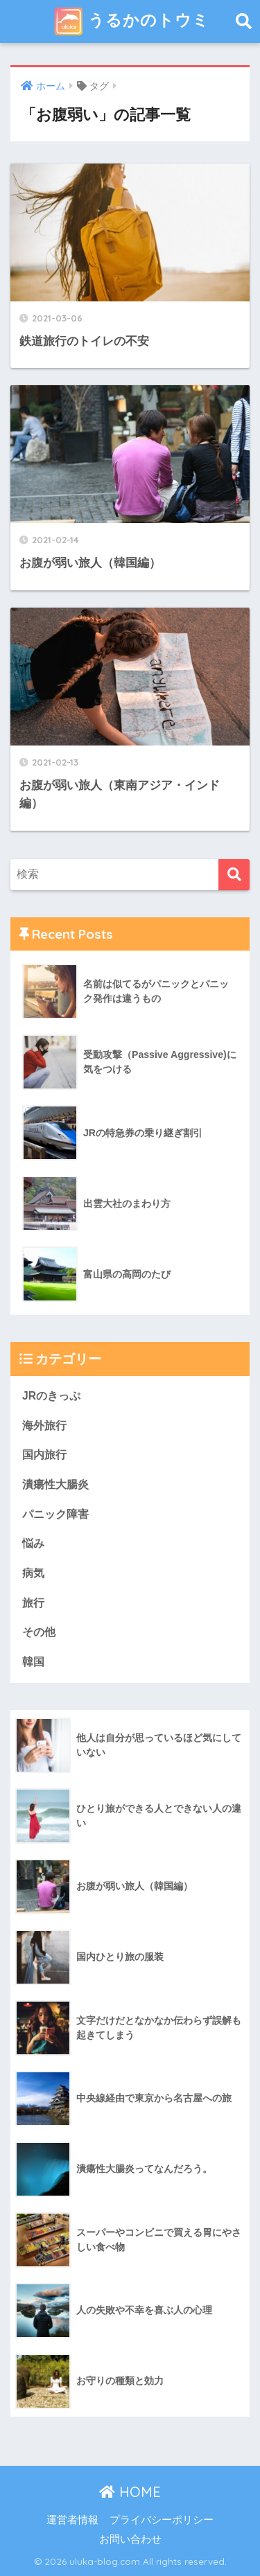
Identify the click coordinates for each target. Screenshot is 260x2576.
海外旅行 (44, 1425)
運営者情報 (72, 2519)
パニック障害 (55, 1514)
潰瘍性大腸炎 (55, 1484)
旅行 (33, 1603)
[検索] (234, 874)
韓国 (33, 1662)
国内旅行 (44, 1455)
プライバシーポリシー (162, 2519)
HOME (130, 2491)
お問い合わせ (130, 2539)
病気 (33, 1573)
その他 (38, 1632)
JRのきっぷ (51, 1396)
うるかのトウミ (131, 21)
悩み (33, 1543)
